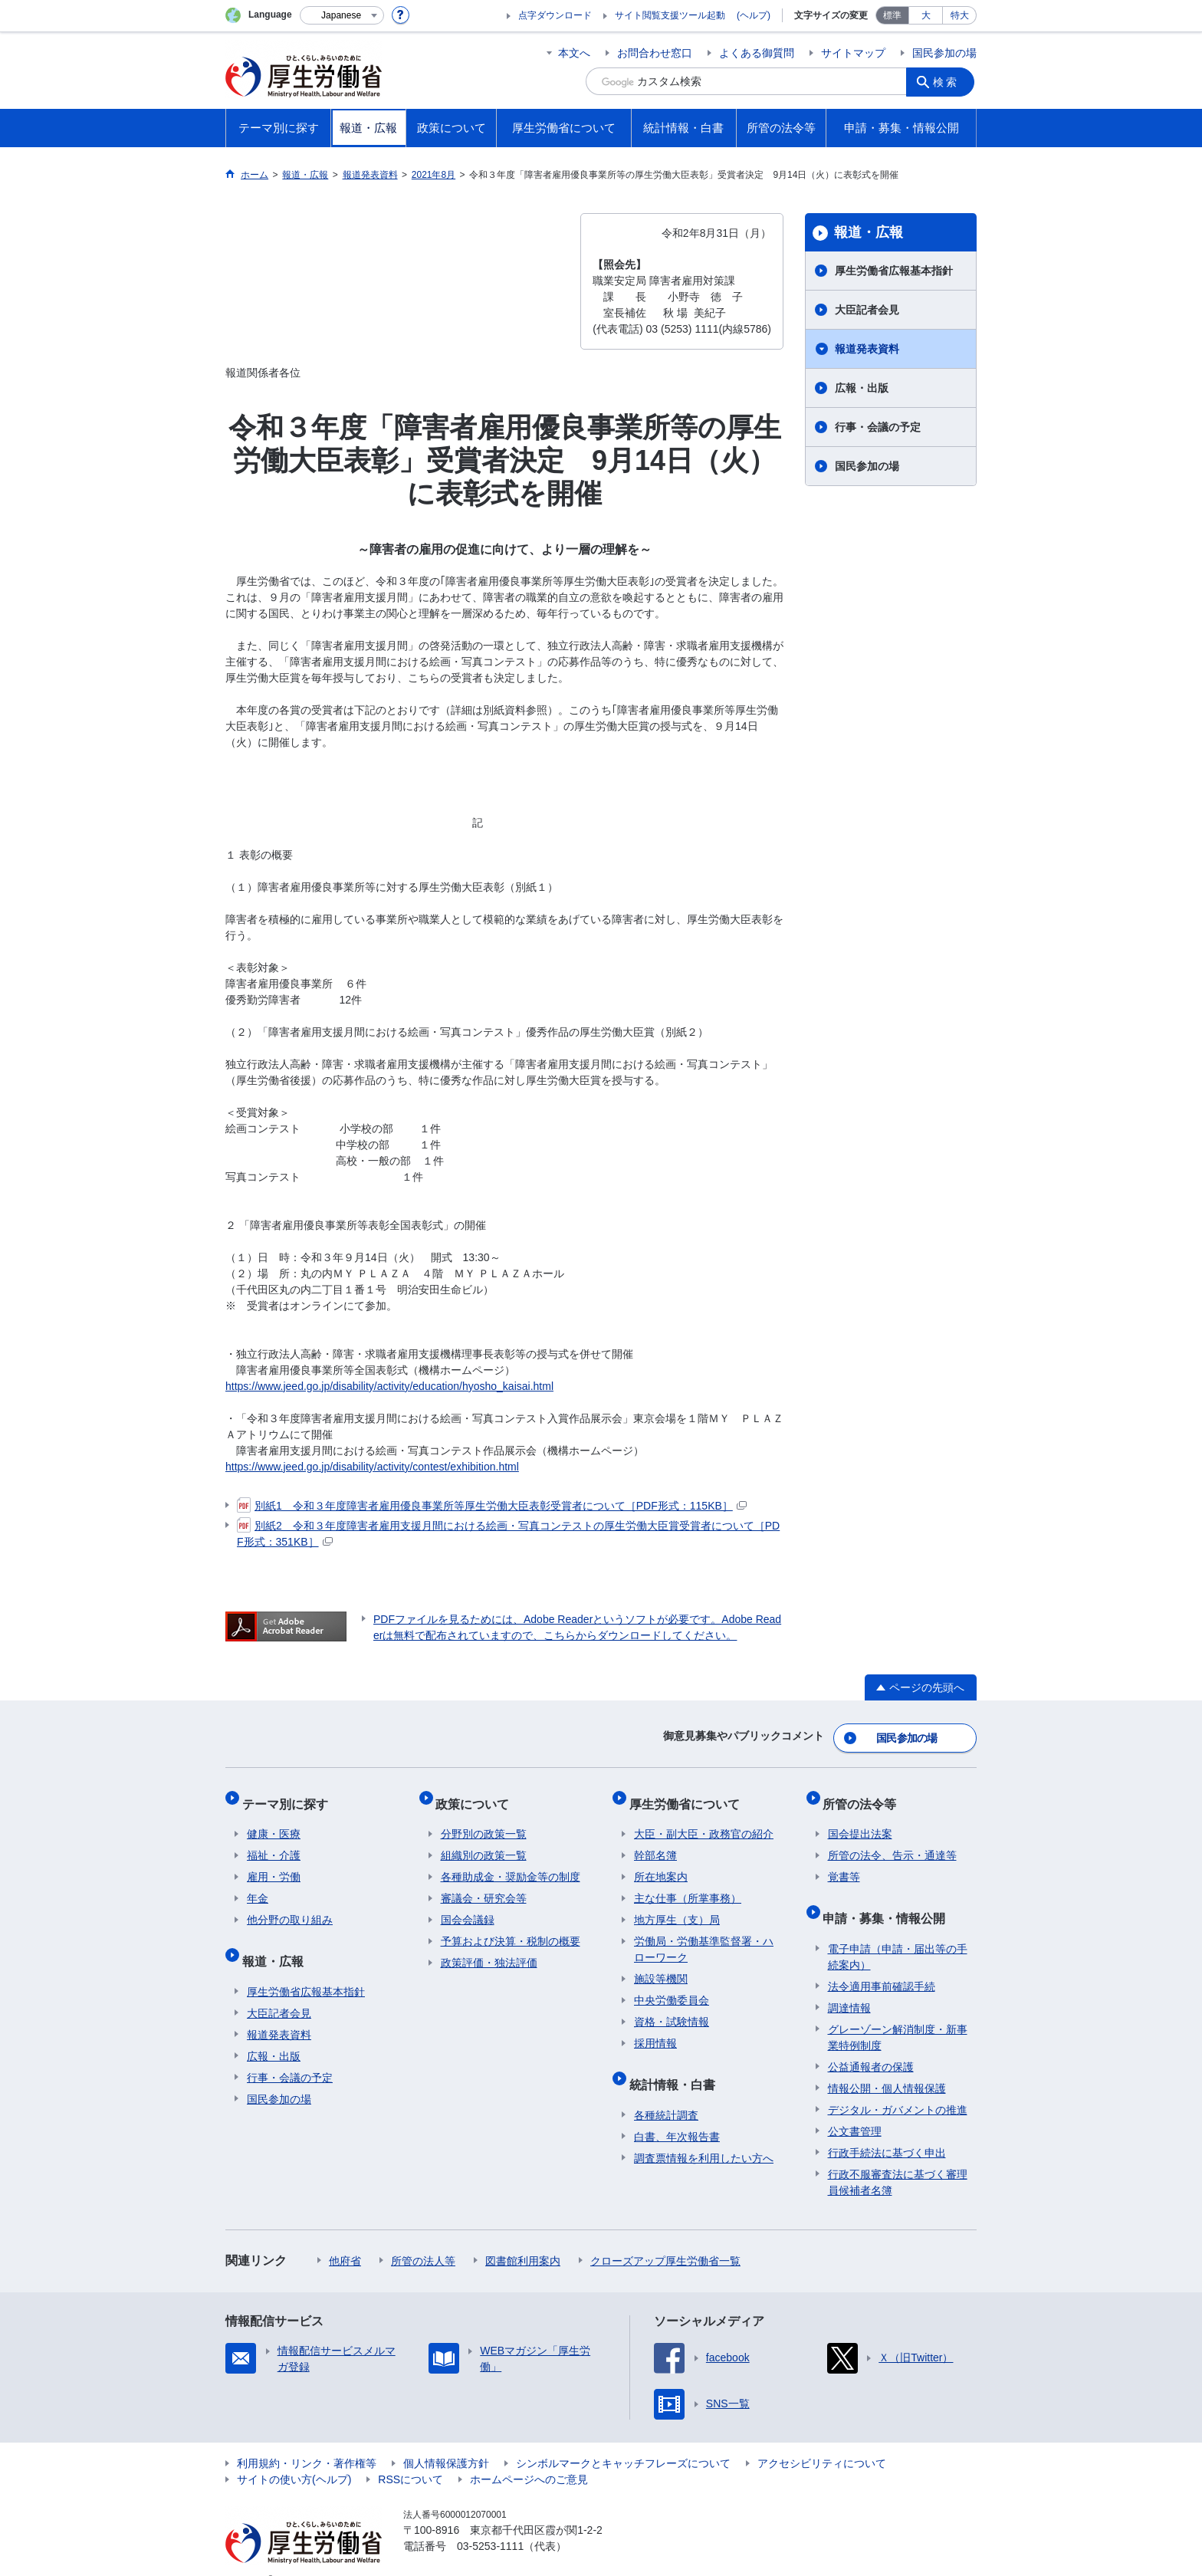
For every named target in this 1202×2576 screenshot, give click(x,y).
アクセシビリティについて (821, 2439)
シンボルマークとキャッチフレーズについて (623, 2439)
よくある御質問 (756, 53)
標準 (892, 15)
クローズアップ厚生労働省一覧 (665, 2237)
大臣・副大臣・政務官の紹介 (703, 1821)
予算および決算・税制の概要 (510, 1928)
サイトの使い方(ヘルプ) (294, 2456)
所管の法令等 (865, 1795)
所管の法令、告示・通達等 (892, 1842)
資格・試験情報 (671, 2009)
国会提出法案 (860, 1821)
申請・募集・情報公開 (889, 1899)
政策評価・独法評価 (489, 1950)
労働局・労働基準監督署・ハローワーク (703, 1936)
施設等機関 (661, 1966)
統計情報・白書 (677, 2065)
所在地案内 (661, 1864)
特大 (960, 15)
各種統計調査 (666, 2091)
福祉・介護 (273, 1842)
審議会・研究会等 (484, 1885)
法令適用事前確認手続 (881, 1963)
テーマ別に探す (290, 1795)
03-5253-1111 (490, 2522)
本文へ (574, 53)
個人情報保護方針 (446, 2439)
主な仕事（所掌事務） (687, 1885)
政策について (477, 1795)
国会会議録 (467, 1907)
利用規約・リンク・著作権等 (306, 2439)
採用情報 (655, 2030)
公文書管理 (855, 2107)
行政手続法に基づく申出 (887, 2129)
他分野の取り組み (290, 1907)
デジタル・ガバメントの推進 (897, 2086)
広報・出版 (861, 388)
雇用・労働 (273, 1864)
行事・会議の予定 (878, 427)
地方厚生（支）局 (677, 1907)
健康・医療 (273, 1821)
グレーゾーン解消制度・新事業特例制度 (897, 2013)
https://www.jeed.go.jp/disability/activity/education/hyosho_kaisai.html (389, 1386)
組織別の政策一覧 (484, 1842)
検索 (949, 81)
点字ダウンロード (555, 15)
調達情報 (849, 1984)
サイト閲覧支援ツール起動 (670, 15)
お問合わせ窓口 (654, 53)
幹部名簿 (655, 1842)
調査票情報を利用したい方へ (703, 2134)
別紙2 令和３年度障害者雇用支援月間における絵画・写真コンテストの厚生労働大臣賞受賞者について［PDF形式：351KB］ (508, 1533)
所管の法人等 (423, 2237)
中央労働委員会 (671, 1987)
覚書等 (844, 1864)
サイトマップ (853, 53)
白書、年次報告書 (677, 2113)
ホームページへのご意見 (529, 2456)
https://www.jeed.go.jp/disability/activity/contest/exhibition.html (372, 1466)
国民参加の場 (944, 53)
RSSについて (410, 2456)
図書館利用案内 (522, 2237)
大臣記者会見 (867, 310)
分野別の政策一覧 (484, 1821)
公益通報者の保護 (871, 2043)
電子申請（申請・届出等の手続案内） (897, 1933)
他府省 (345, 2237)
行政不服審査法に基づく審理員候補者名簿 (897, 2158)
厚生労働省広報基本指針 (894, 270)
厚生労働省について (689, 1795)
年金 (257, 1885)
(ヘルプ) (753, 15)
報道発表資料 (867, 349)
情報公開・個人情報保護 (887, 2064)
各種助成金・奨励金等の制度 (510, 1864)
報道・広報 (868, 232)
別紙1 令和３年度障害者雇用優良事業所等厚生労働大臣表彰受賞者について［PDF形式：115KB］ (492, 1505)
